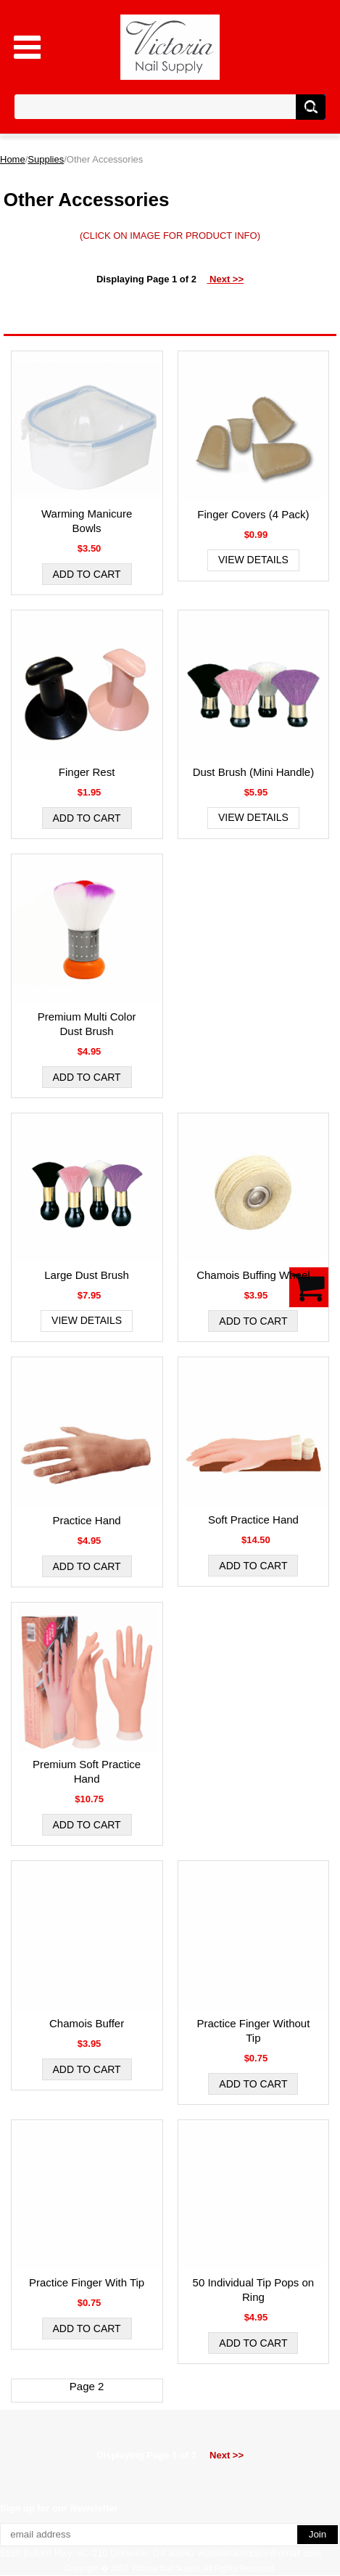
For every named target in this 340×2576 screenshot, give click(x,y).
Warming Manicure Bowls (86, 520)
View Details (253, 559)
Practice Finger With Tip (86, 2282)
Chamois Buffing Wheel (253, 1275)
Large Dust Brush (86, 1275)
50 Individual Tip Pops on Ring (254, 2289)
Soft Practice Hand (253, 1519)
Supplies (46, 159)
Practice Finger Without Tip (253, 2030)
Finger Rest (87, 772)
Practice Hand (86, 1520)
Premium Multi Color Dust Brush (87, 1023)
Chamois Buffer (86, 2023)
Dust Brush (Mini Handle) (254, 772)
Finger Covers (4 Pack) (253, 514)
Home (12, 159)
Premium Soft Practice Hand (87, 1771)
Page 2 (87, 2386)
